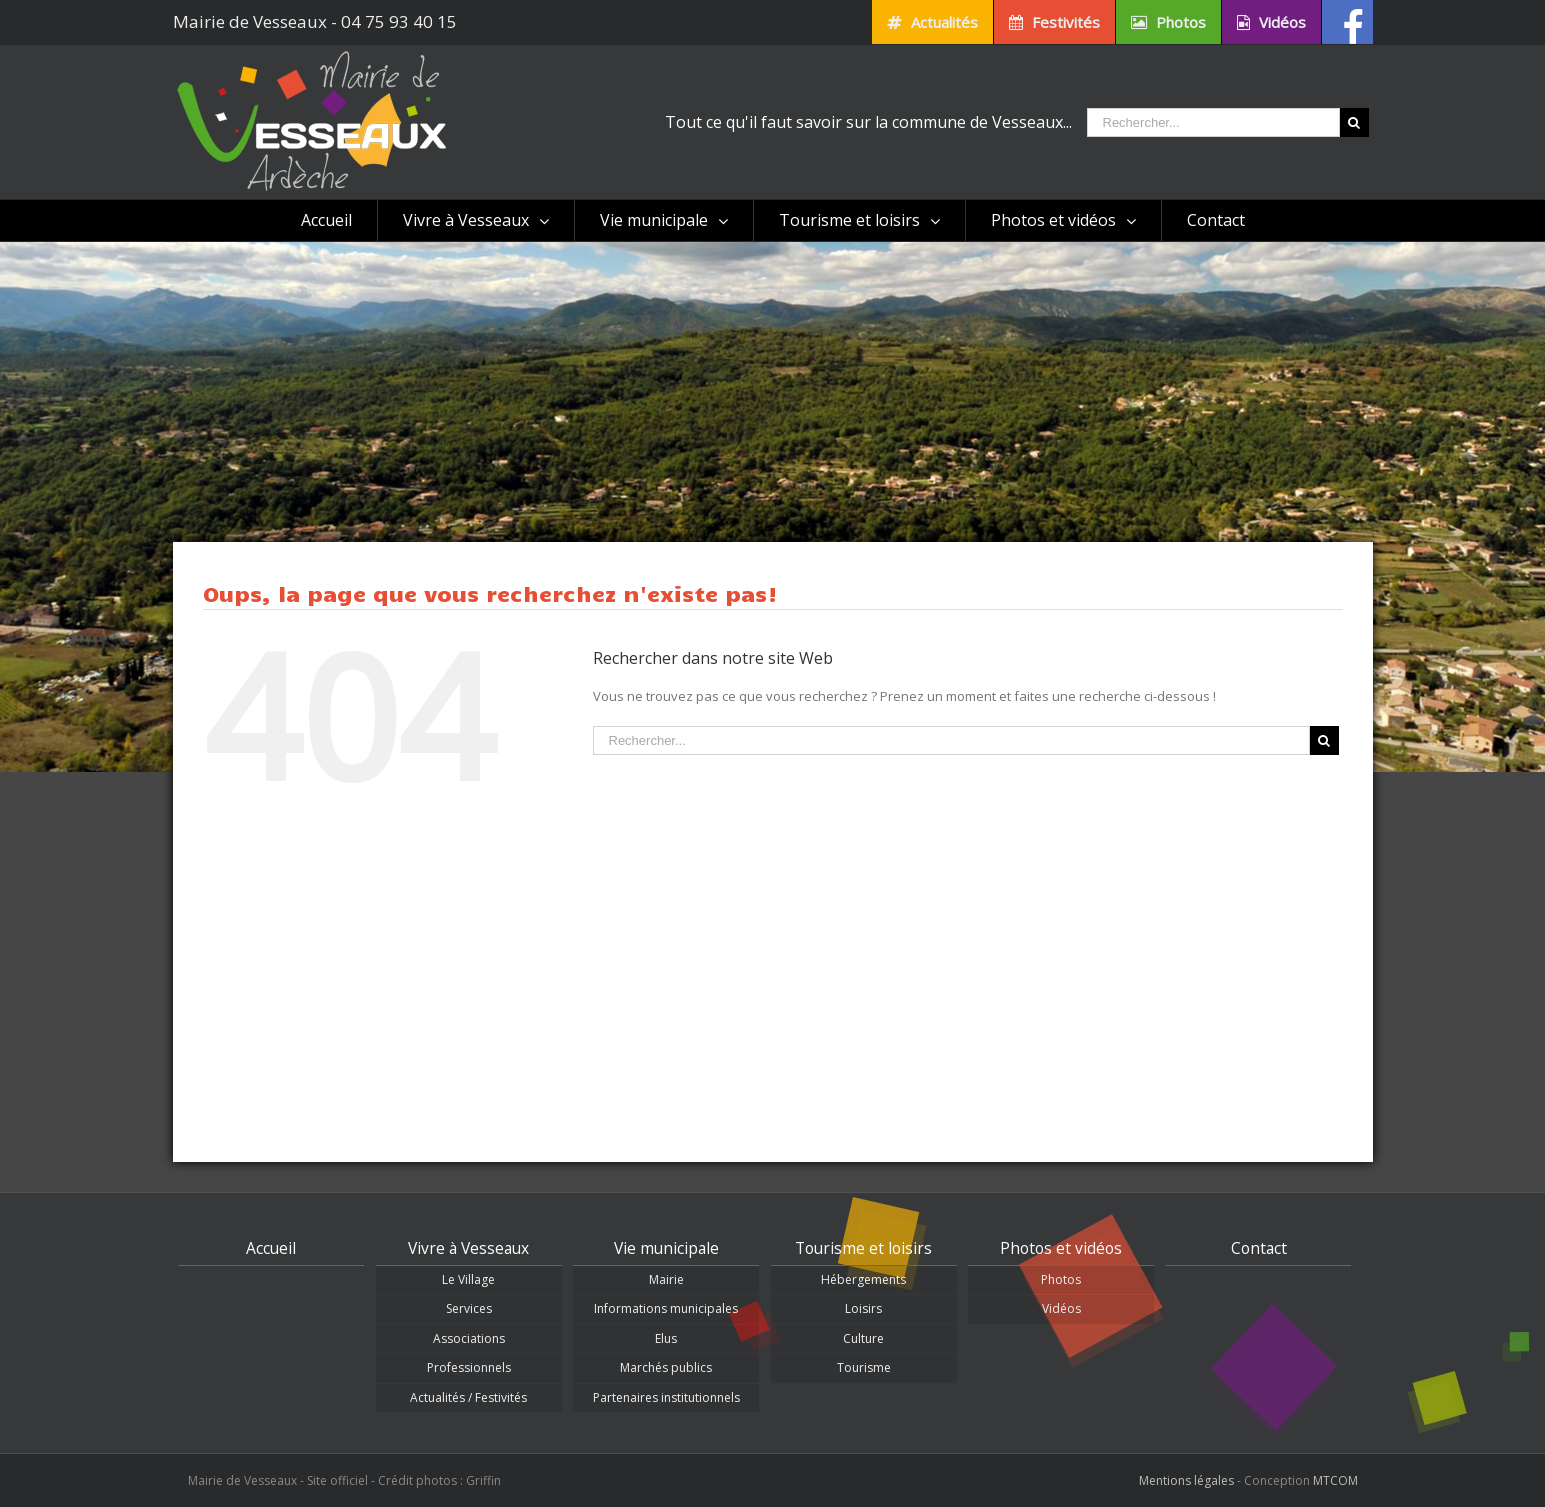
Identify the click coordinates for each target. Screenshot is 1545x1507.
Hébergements (863, 1279)
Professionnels (469, 1367)
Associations (469, 1338)
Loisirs (863, 1308)
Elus (666, 1338)
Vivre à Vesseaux (468, 1248)
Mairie (666, 1279)
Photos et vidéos (1061, 1248)
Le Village (468, 1279)
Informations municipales (666, 1308)
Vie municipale (666, 1248)
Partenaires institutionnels (666, 1397)
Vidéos (1061, 1308)
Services (469, 1308)
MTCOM (1335, 1480)
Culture (863, 1338)
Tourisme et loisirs (863, 1248)
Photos (1061, 1279)
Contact (1259, 1248)
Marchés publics (666, 1367)
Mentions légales (1186, 1480)
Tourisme (864, 1367)
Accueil (271, 1248)
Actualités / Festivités (468, 1397)
